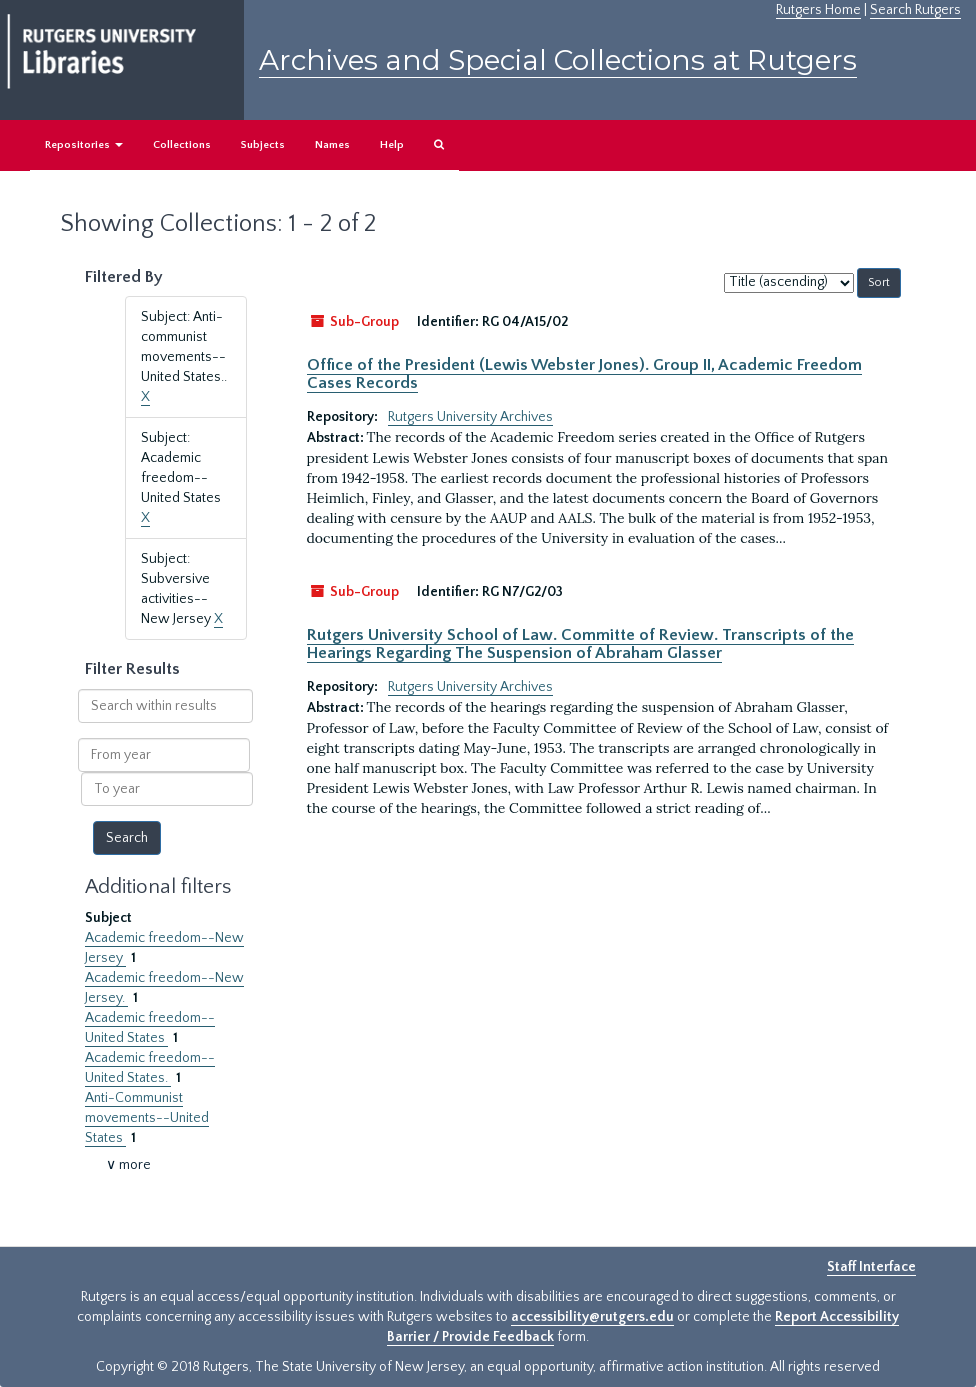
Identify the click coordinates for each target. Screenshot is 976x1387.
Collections (182, 145)
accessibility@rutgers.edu (592, 1317)
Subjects (263, 145)
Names (332, 145)
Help (392, 145)
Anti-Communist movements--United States (147, 1118)
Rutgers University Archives (470, 417)
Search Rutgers (915, 10)
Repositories (84, 145)
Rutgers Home (818, 10)
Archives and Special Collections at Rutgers (558, 60)
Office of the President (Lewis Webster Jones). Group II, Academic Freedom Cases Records (584, 374)
